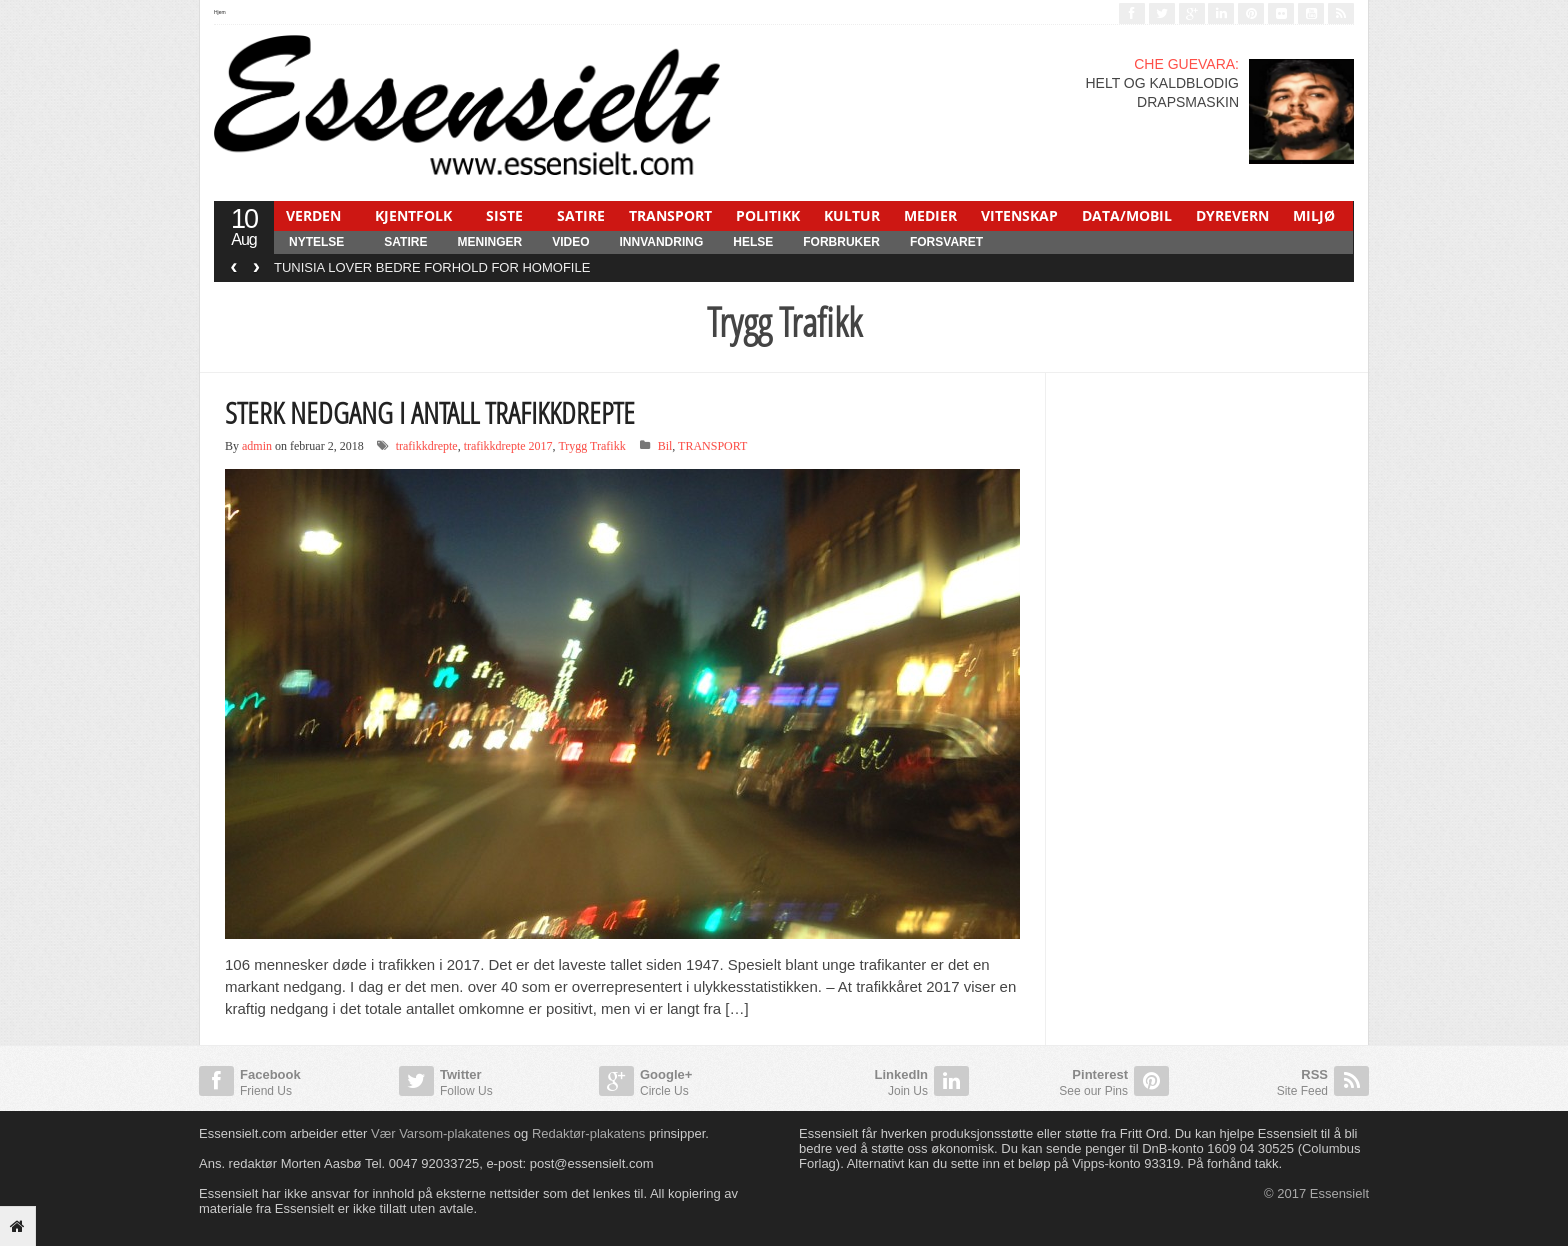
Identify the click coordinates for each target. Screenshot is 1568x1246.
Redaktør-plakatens (588, 1133)
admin (257, 446)
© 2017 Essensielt (1316, 1193)
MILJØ (1314, 215)
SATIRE (581, 215)
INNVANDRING (661, 242)
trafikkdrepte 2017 (508, 446)
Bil (665, 446)
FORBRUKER (841, 242)
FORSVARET (946, 242)
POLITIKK (768, 215)
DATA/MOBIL (1127, 215)
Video (570, 242)
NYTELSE (316, 242)
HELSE (753, 242)
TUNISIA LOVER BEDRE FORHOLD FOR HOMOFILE (432, 267)
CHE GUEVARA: (1186, 64)
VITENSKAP (1019, 215)
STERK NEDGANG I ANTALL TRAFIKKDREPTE (430, 412)
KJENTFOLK (413, 215)
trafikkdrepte (427, 446)
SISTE (504, 215)
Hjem (220, 12)
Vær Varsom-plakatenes (440, 1133)
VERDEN (313, 215)
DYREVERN (1232, 215)
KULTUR (852, 215)
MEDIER (930, 215)
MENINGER (489, 242)
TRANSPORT (670, 215)
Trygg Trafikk (591, 446)
